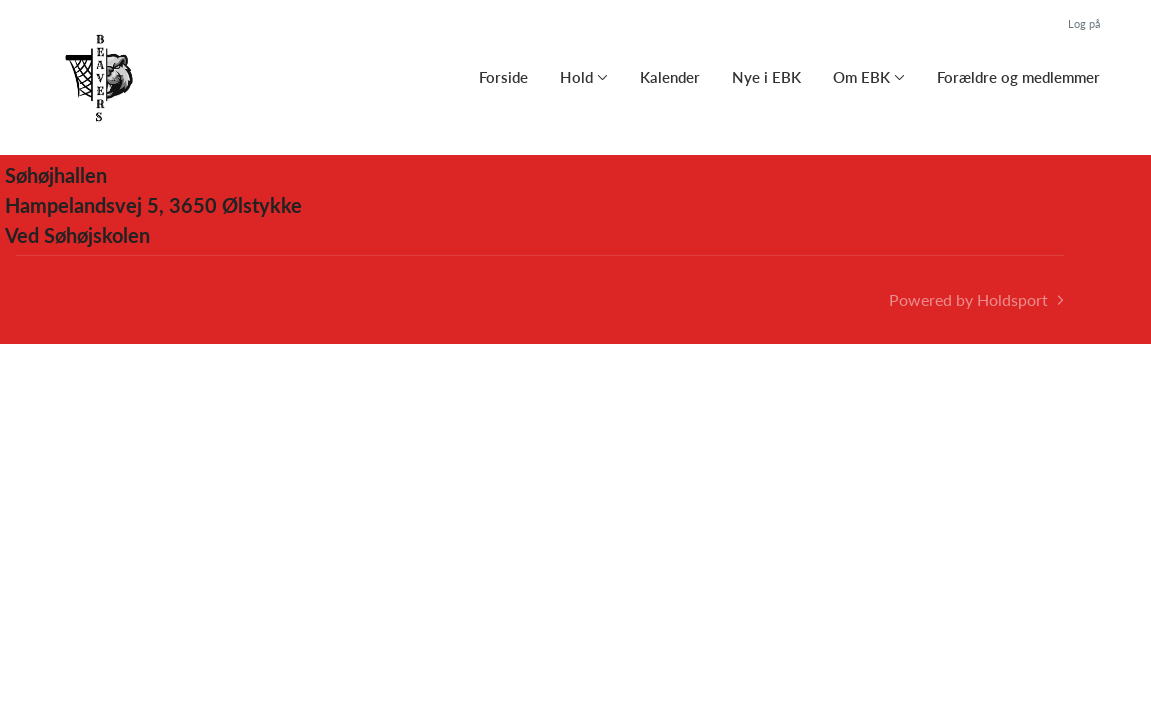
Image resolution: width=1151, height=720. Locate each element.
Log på (1084, 23)
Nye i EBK (766, 77)
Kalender (670, 77)
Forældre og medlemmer (1018, 77)
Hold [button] (576, 77)
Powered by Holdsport (968, 299)
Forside (503, 77)
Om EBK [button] (861, 77)
